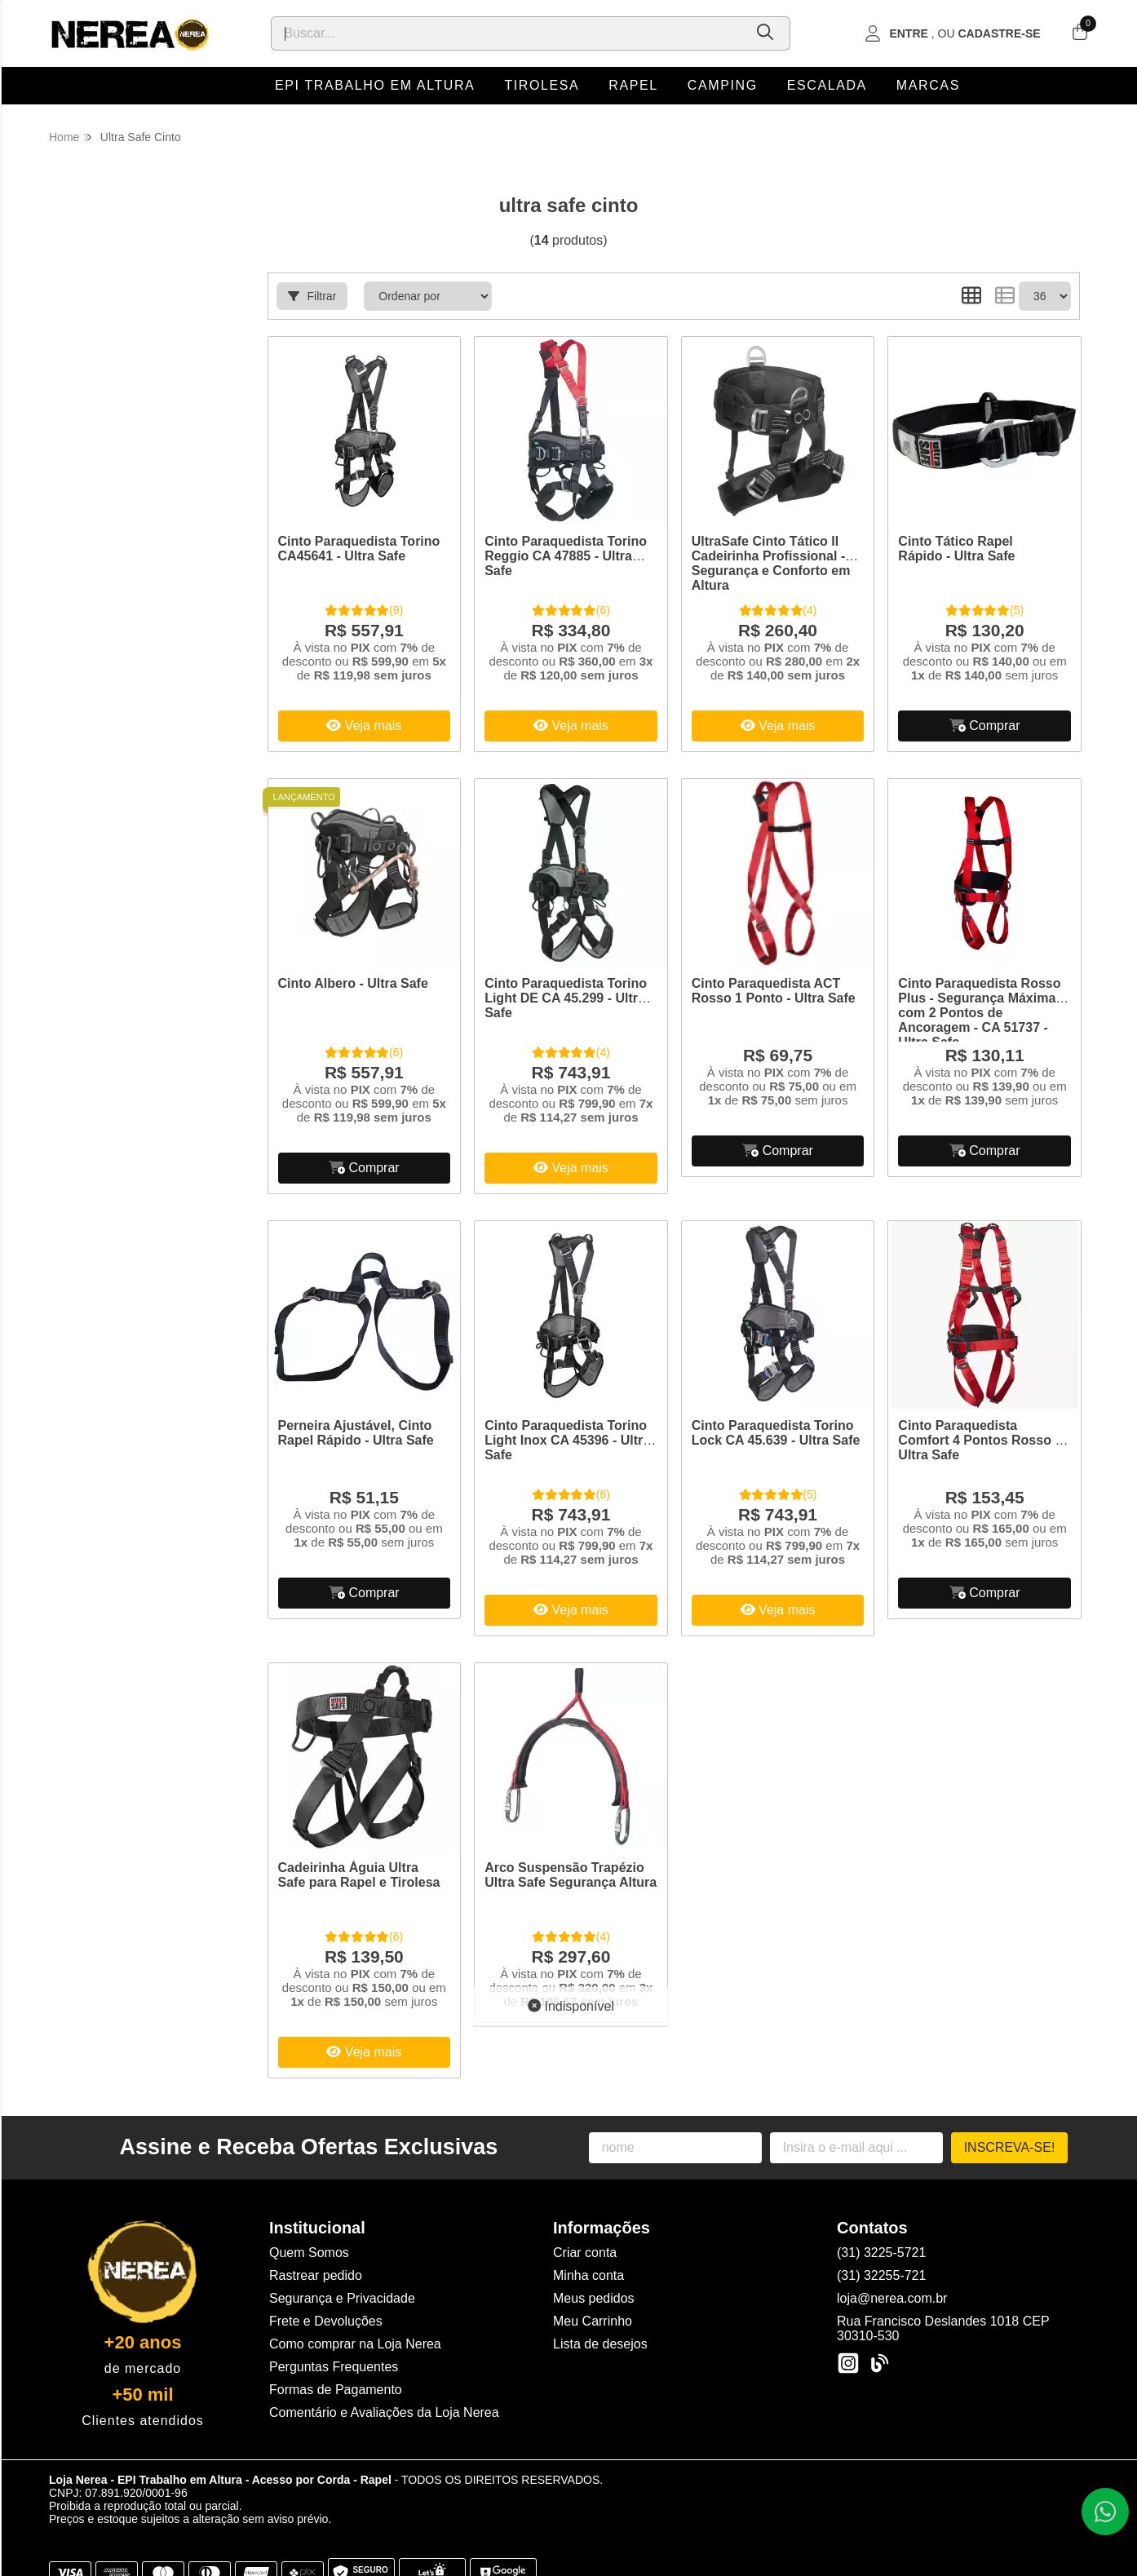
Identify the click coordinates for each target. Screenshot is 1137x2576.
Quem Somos (309, 2253)
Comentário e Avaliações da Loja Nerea (384, 2412)
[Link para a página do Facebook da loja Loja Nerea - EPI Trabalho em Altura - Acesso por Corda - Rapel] (879, 2363)
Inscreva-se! (1009, 2147)
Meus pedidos (594, 2298)
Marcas (928, 85)
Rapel (632, 85)
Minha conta (588, 2275)
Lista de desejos (600, 2344)
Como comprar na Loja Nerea (355, 2344)
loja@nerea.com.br (892, 2298)
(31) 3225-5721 (881, 2253)
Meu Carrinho (592, 2321)
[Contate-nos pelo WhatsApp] (1105, 2511)
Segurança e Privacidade (342, 2298)
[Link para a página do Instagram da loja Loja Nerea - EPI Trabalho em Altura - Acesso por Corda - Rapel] (848, 2363)
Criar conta (585, 2253)
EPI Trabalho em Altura (375, 85)
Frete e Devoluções (326, 2321)
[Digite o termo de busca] (507, 33)
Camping (723, 85)
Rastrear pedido (315, 2275)
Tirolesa (541, 85)
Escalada (827, 85)
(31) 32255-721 (881, 2275)
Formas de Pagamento (335, 2390)
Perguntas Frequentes (333, 2367)
